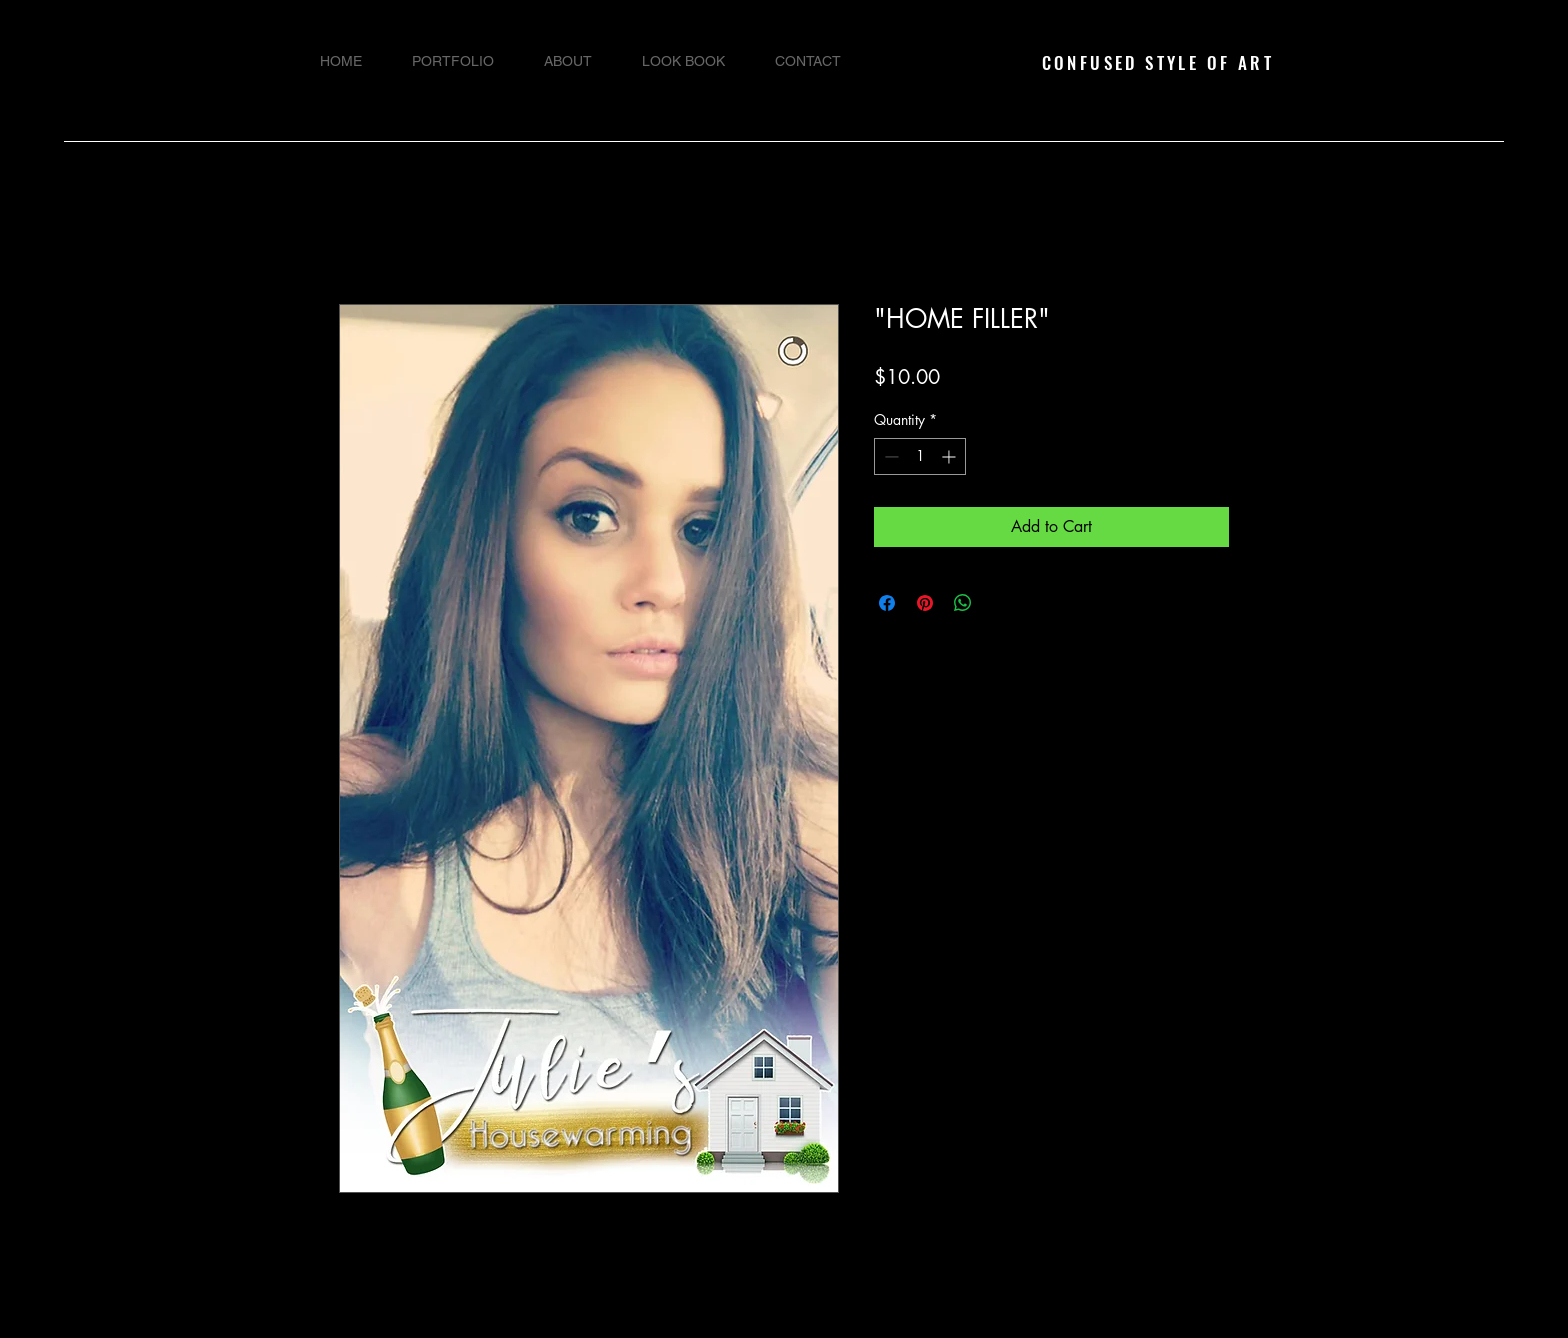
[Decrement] (889, 456)
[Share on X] (1001, 603)
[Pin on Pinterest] (925, 603)
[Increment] (950, 456)
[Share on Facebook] (887, 603)
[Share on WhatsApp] (963, 603)
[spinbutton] (920, 456)
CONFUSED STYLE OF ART (1158, 62)
